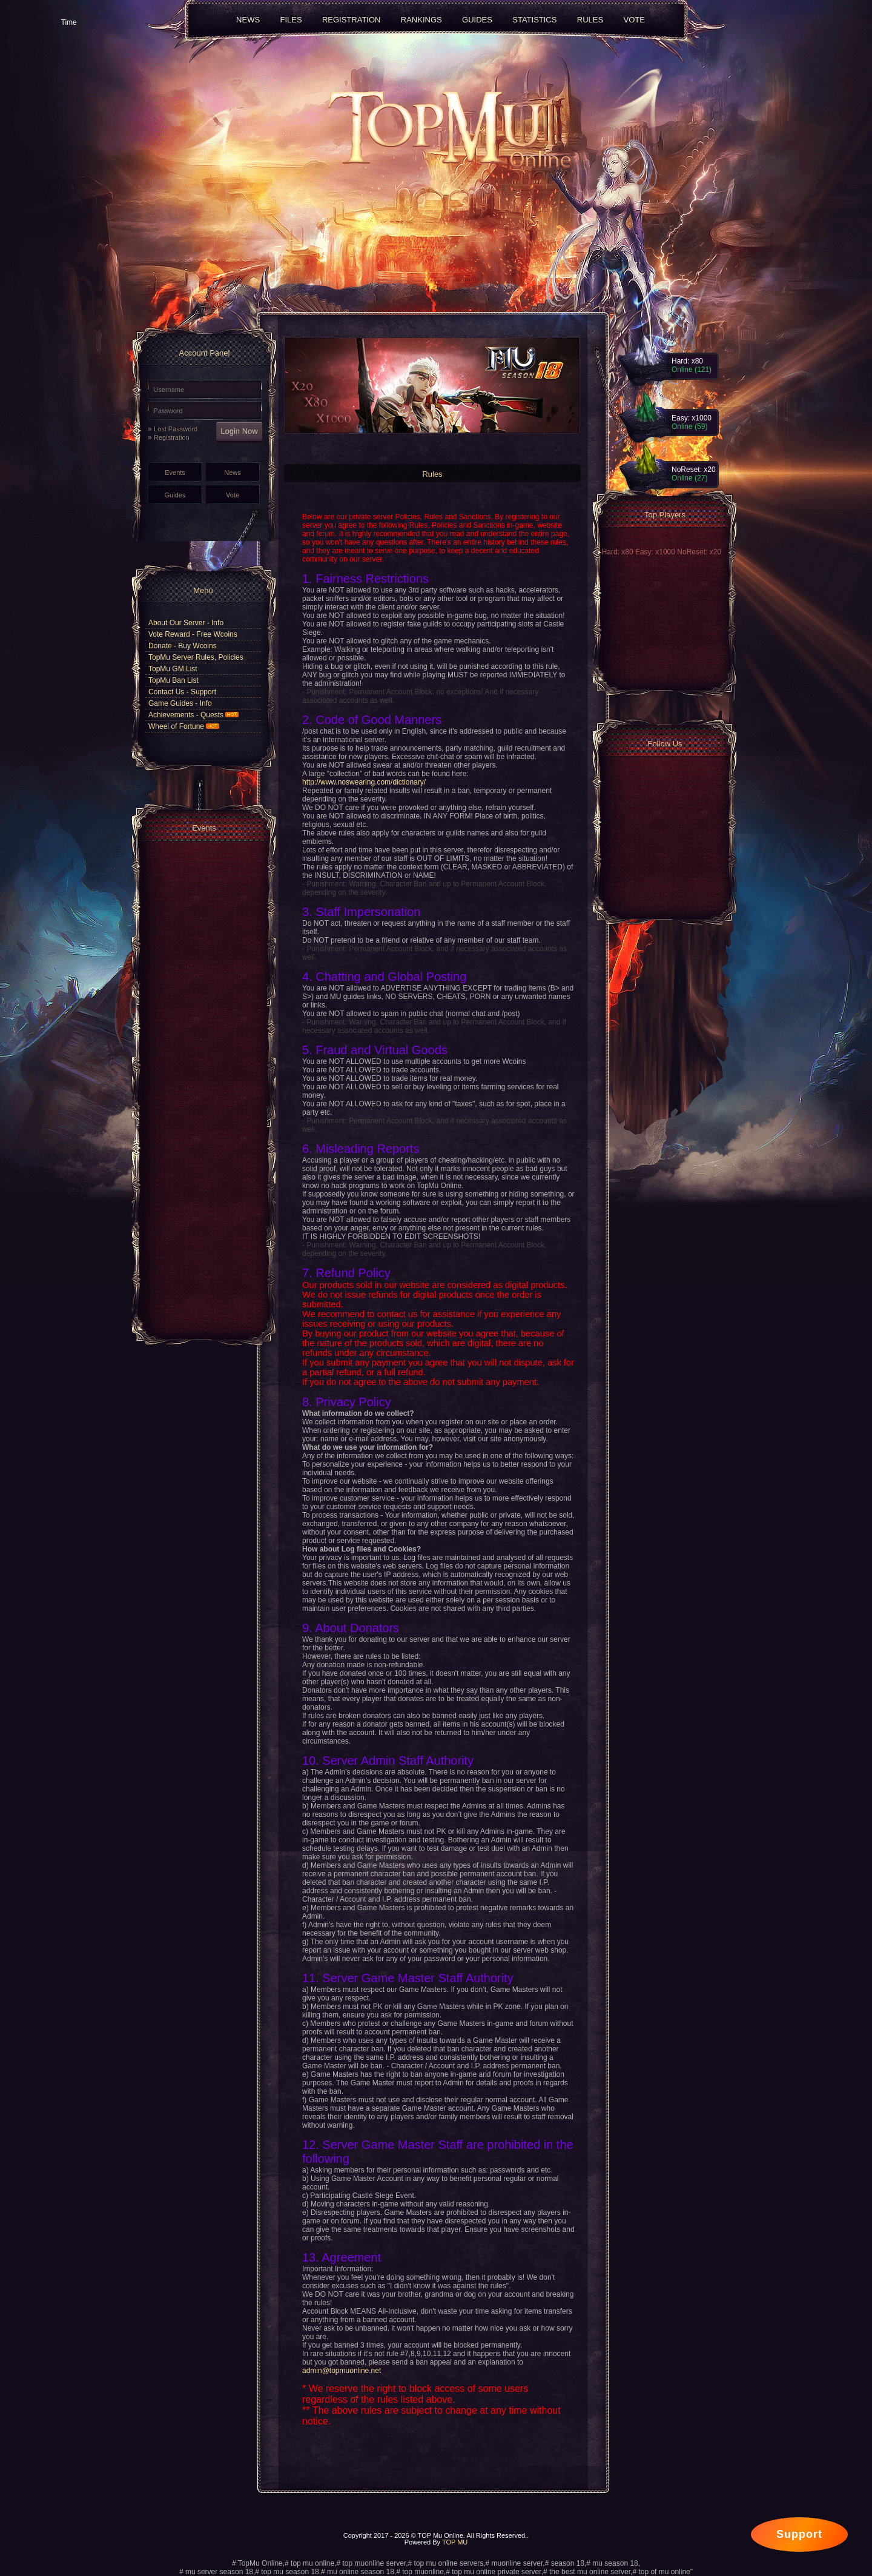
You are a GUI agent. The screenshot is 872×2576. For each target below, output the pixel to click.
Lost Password (175, 429)
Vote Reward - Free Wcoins (192, 634)
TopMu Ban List (173, 680)
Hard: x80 (618, 552)
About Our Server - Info (185, 623)
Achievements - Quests (193, 715)
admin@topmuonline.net (341, 2370)
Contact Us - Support (182, 692)
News (232, 472)
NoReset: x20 (699, 552)
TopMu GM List (172, 669)
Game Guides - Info (180, 703)
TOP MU (454, 2542)
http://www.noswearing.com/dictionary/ (364, 782)
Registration (172, 437)
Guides (175, 495)
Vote (232, 495)
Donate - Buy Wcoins (182, 646)
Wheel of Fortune (183, 726)
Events (175, 472)
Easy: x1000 (656, 552)
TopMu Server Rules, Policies (195, 657)
